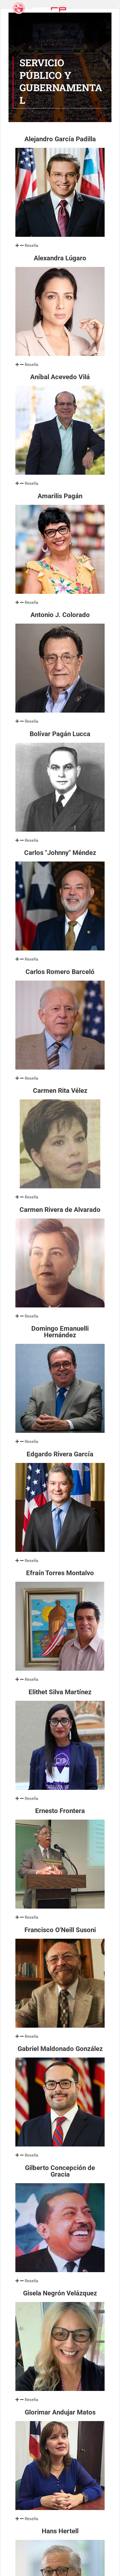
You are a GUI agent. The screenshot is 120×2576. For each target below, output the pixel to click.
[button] (60, 245)
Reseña (31, 245)
